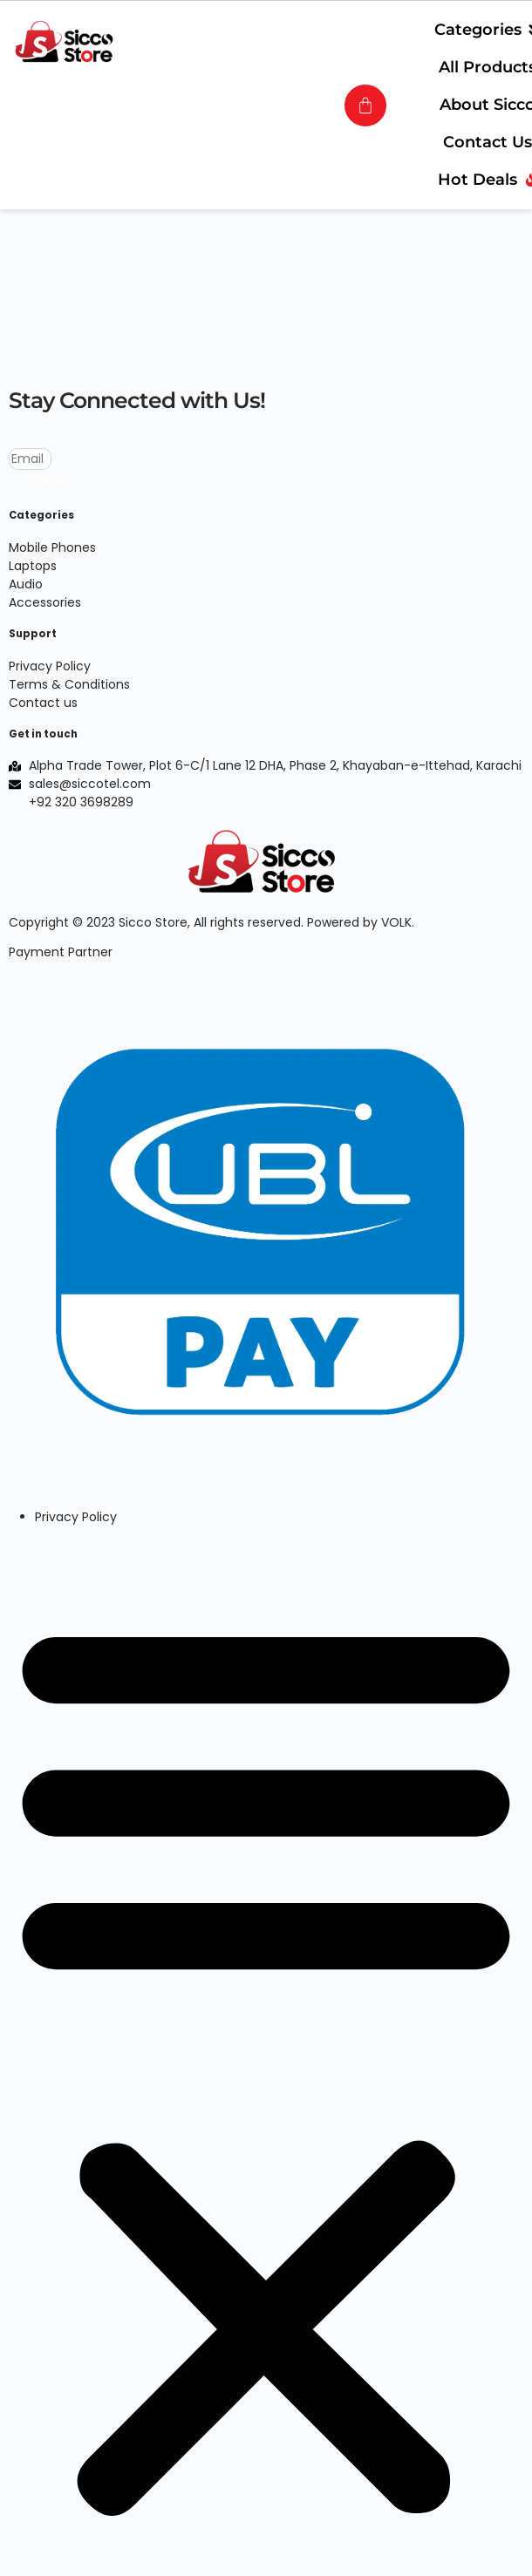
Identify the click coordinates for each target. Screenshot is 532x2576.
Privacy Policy (76, 1517)
